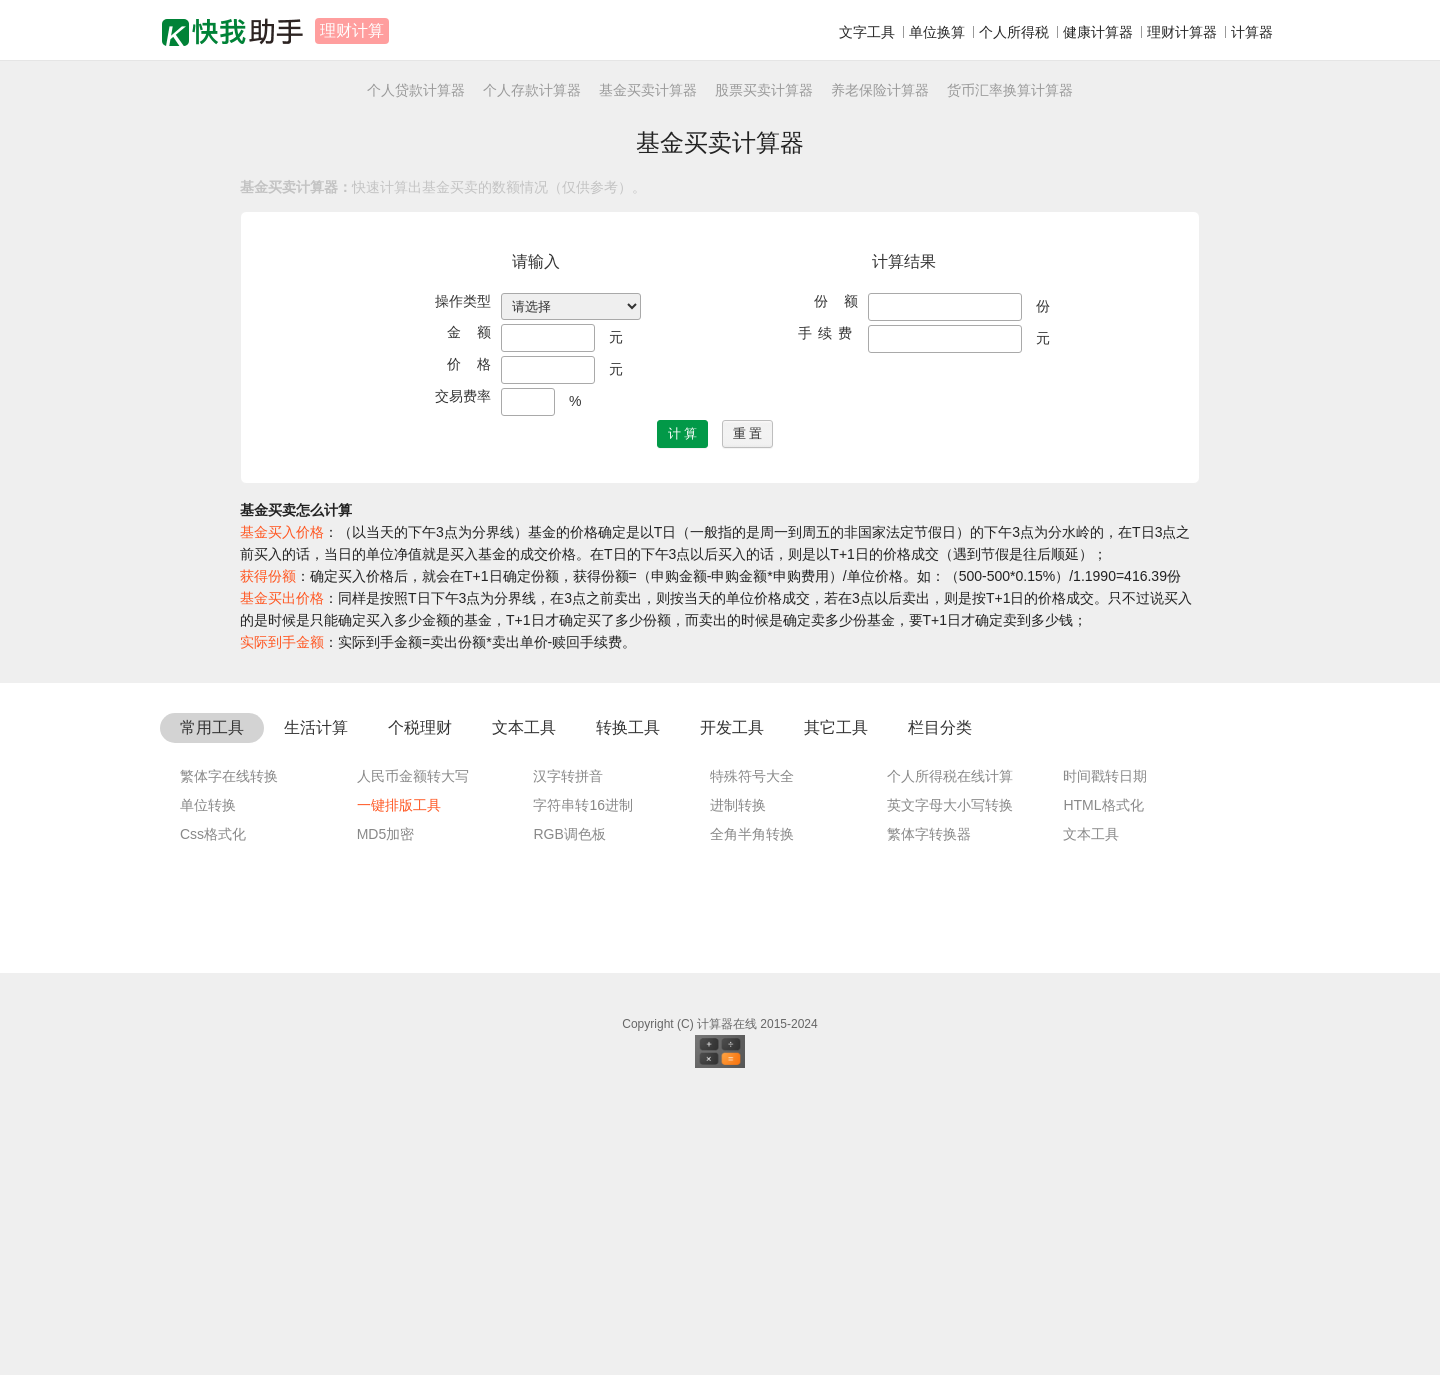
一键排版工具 (399, 1085)
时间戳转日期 (1105, 1056)
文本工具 (1091, 1114)
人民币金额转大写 (413, 1056)
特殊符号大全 (752, 1056)
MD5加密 (386, 1114)
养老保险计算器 (880, 90)
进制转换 (738, 1085)
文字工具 (867, 32)
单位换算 (937, 32)
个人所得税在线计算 (950, 1056)
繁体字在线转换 (229, 1056)
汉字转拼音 (568, 1056)
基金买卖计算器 (648, 90)
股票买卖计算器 (764, 90)
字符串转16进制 (583, 1085)
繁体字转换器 (929, 1114)
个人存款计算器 (532, 90)
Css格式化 (213, 1114)
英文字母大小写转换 (950, 1085)
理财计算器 (1182, 32)
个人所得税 (1014, 32)
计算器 (1252, 32)
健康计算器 (1098, 32)
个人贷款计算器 (416, 90)
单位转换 (208, 1085)
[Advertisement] (720, 838)
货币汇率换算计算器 (1010, 90)
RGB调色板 (569, 1114)
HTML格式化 (1103, 1085)
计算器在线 (727, 1304)
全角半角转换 (752, 1114)
